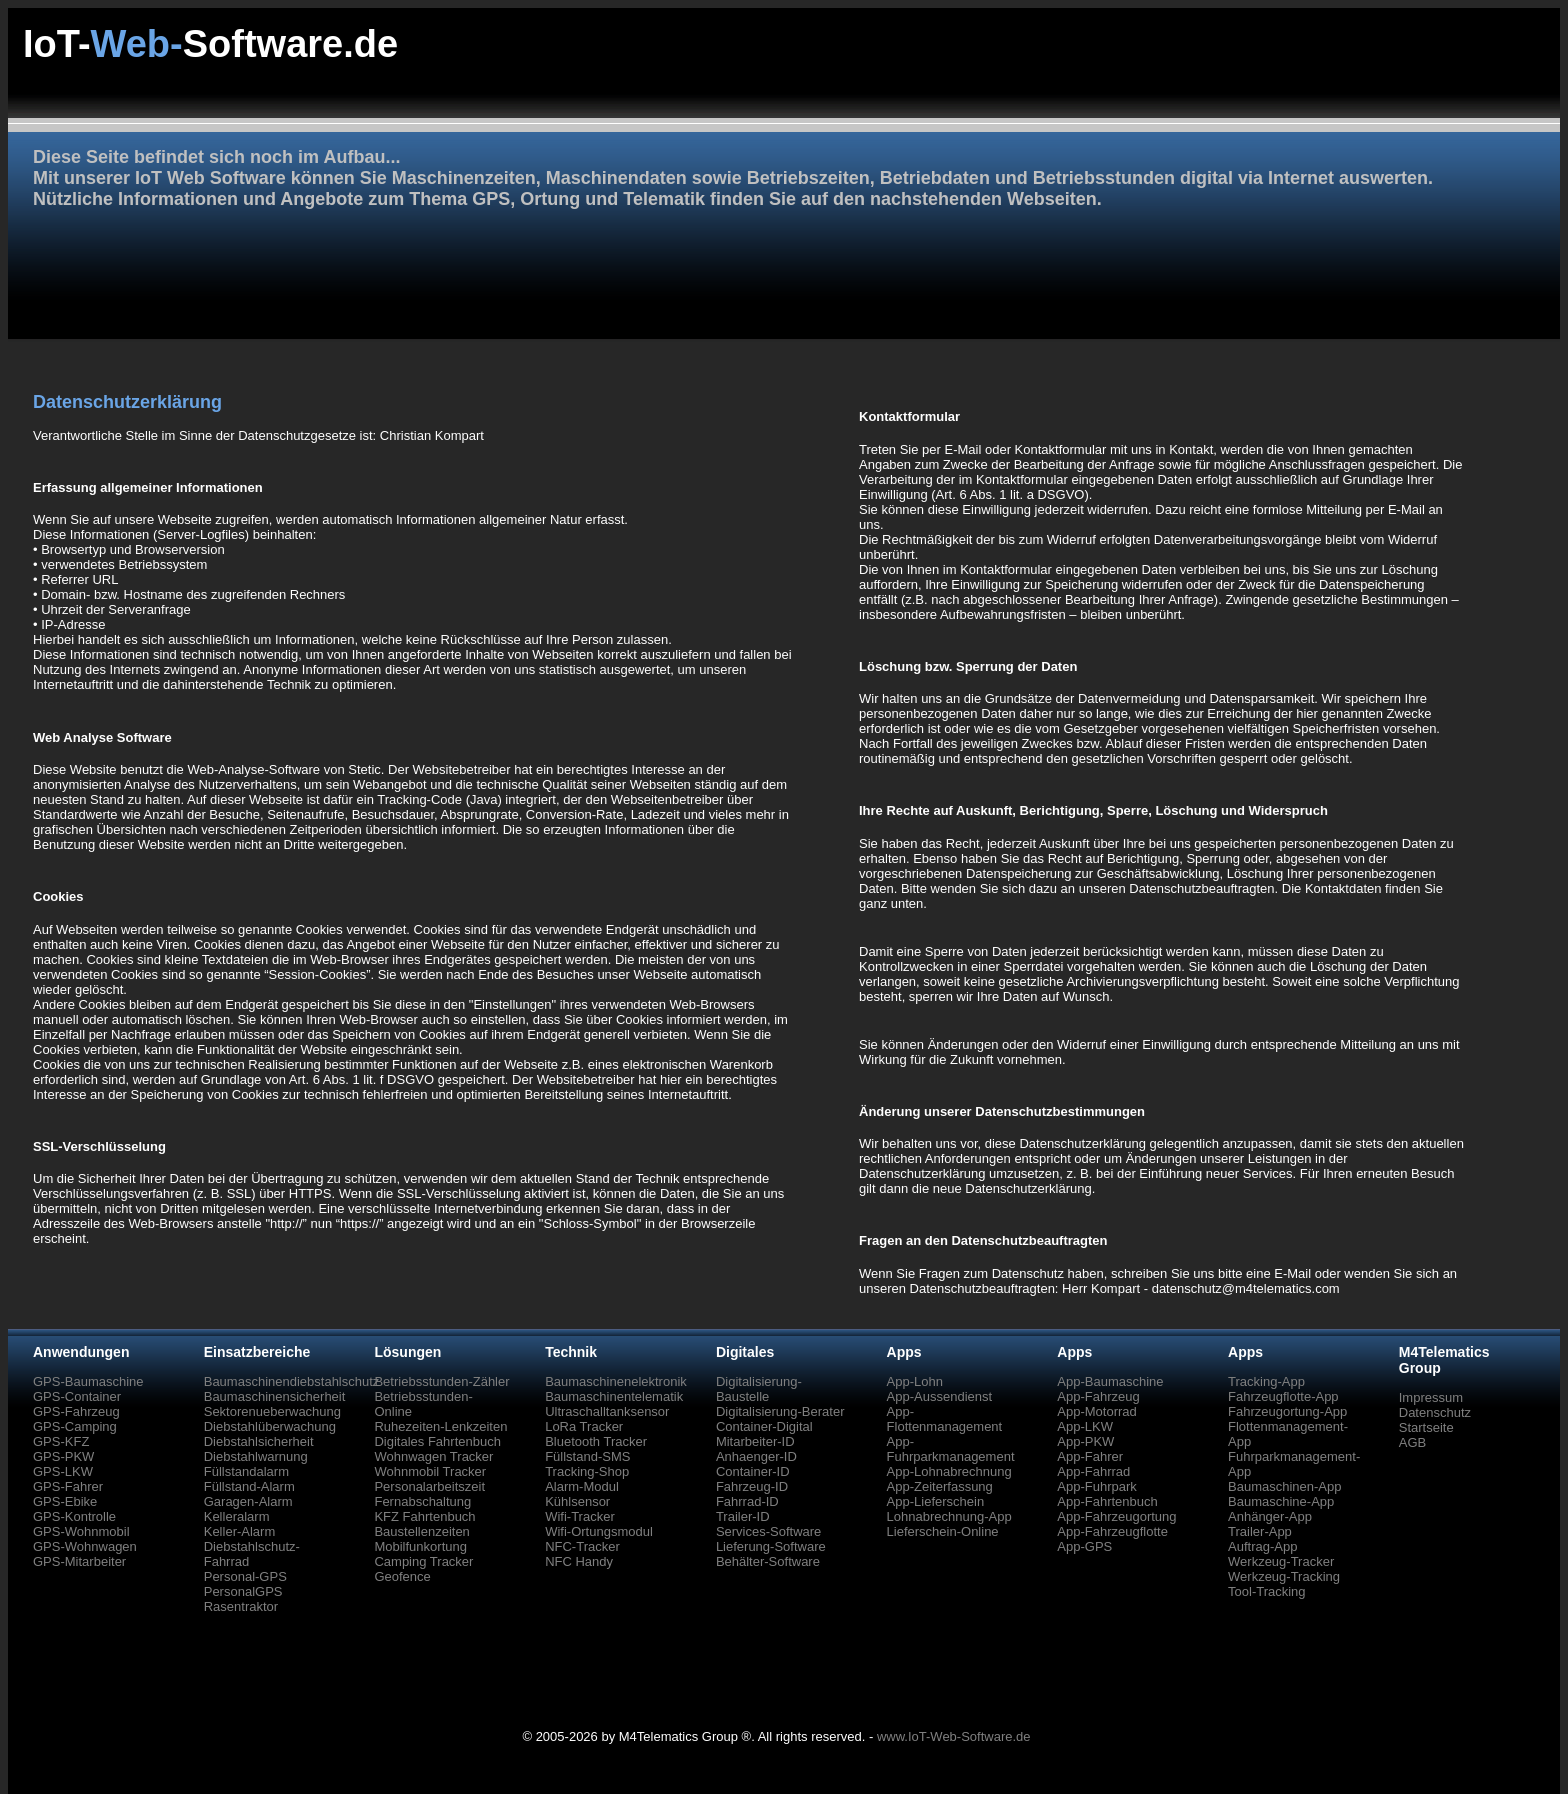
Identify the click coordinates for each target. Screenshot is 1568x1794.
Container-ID (753, 1471)
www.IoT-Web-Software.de (954, 1736)
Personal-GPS (245, 1576)
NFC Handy (579, 1561)
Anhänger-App (1270, 1516)
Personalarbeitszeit (429, 1486)
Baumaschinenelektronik (616, 1381)
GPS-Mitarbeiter (79, 1561)
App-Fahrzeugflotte (1112, 1531)
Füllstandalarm (246, 1471)
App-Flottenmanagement (945, 1419)
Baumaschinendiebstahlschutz (292, 1381)
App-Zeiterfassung (940, 1486)
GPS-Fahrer (68, 1486)
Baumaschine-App (1281, 1501)
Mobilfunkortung (420, 1546)
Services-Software (768, 1531)
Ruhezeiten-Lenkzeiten (440, 1426)
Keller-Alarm (240, 1531)
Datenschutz (1435, 1412)
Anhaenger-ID (756, 1456)
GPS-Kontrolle (74, 1516)
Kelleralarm (237, 1516)
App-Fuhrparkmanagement (951, 1449)
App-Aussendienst (940, 1396)
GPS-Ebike (65, 1501)
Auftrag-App (1262, 1546)
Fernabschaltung (422, 1501)
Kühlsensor (577, 1501)
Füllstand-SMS (587, 1456)
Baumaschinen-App (1284, 1486)
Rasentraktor (241, 1606)
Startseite (1426, 1427)
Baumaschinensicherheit (275, 1396)
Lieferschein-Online (943, 1531)
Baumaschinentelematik (614, 1396)
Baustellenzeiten (421, 1531)
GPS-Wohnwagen (85, 1546)
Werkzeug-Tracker (1281, 1561)
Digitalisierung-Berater (780, 1411)
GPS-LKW (63, 1471)
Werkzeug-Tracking (1284, 1576)
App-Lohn (915, 1381)
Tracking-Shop (587, 1471)
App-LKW (1085, 1426)
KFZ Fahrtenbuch (424, 1516)
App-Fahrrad (1093, 1471)
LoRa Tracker (584, 1426)
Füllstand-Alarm (249, 1486)
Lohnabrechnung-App (949, 1516)
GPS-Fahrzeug (76, 1411)
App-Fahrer (1090, 1456)
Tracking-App (1266, 1381)
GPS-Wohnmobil (81, 1531)
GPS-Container (77, 1396)
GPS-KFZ (61, 1441)
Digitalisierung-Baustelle (759, 1389)
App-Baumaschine (1110, 1381)
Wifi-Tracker (580, 1516)
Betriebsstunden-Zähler (441, 1381)
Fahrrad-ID (747, 1501)
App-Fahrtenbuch (1107, 1501)
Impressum (1431, 1397)
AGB (1412, 1442)
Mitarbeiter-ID (755, 1441)
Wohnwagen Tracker (433, 1456)
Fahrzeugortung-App (1287, 1411)
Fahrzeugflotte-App (1283, 1396)
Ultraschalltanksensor (607, 1411)
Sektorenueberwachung (272, 1411)
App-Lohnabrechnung (949, 1471)
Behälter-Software (768, 1561)
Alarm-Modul (582, 1486)
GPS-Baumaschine (88, 1381)
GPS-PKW (63, 1456)
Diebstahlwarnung (256, 1456)
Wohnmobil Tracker (430, 1471)
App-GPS (1084, 1546)
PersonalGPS (243, 1591)
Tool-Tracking (1267, 1591)
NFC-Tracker (582, 1546)
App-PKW (1085, 1441)
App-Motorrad (1096, 1411)
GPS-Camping (75, 1426)
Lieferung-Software (771, 1546)
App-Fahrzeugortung (1116, 1516)
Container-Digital (764, 1426)
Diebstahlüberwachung (270, 1426)
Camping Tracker (423, 1561)
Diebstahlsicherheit (259, 1441)
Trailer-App (1260, 1531)
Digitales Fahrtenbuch (437, 1441)
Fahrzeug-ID (752, 1486)
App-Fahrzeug (1098, 1396)
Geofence (402, 1576)
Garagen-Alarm (248, 1501)
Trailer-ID (743, 1516)
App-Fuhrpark (1096, 1486)
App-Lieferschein (936, 1501)
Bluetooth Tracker (596, 1441)
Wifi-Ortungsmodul (599, 1531)
